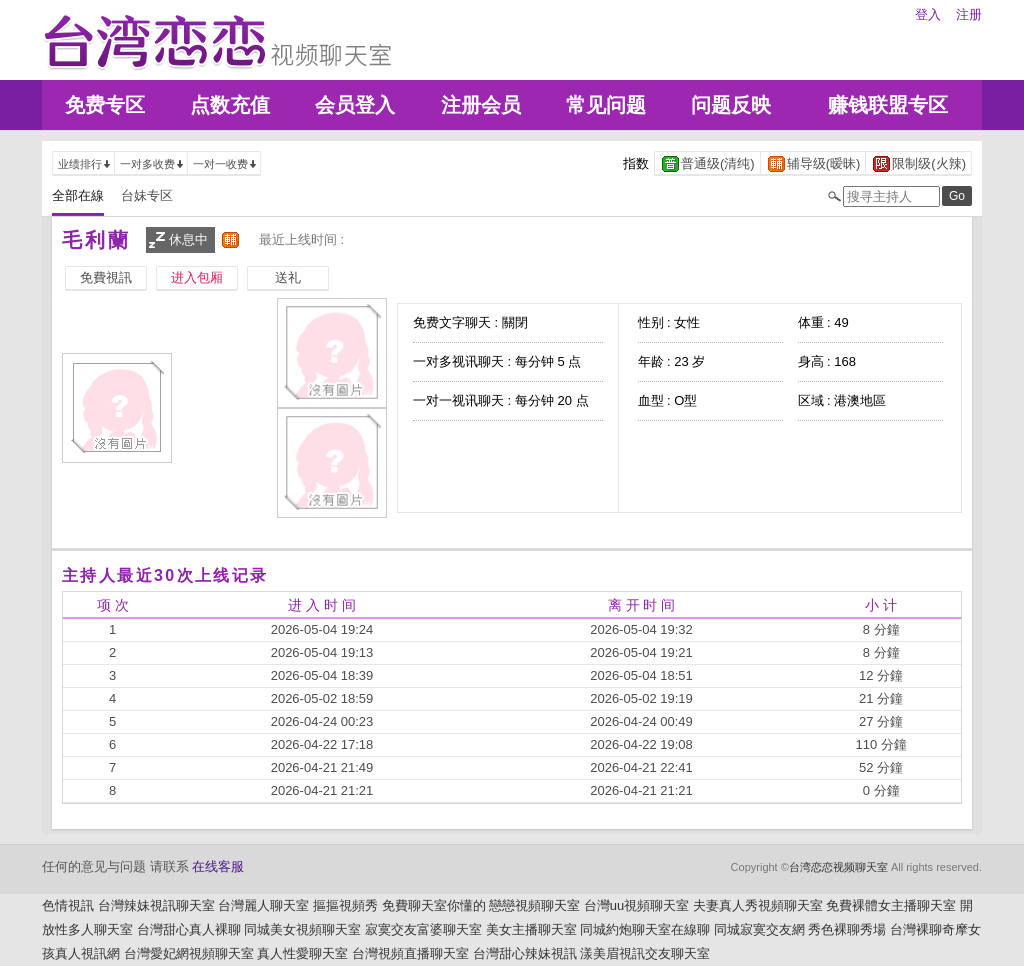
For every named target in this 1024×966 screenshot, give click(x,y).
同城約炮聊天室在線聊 (645, 929)
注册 (969, 14)
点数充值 (230, 105)
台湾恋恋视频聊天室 (838, 867)
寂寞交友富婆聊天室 (423, 929)
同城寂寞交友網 (759, 929)
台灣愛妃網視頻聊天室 (189, 953)
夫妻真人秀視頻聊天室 (758, 905)
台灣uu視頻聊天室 (636, 905)
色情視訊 (68, 905)
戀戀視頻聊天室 (534, 905)
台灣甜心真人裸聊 (189, 929)
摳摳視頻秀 (345, 905)
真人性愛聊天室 (302, 953)
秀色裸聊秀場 (847, 929)
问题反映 (731, 105)
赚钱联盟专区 (888, 105)
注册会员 (481, 105)
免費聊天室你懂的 (434, 905)
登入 (928, 14)
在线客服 (218, 866)
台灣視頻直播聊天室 (410, 953)
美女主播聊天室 (531, 929)
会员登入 (355, 105)
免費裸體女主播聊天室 (891, 905)
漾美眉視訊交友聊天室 (645, 953)
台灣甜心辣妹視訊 (525, 953)
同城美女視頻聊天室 (302, 929)
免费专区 (105, 105)
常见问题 (606, 105)
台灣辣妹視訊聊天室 (156, 905)
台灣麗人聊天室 (263, 905)
